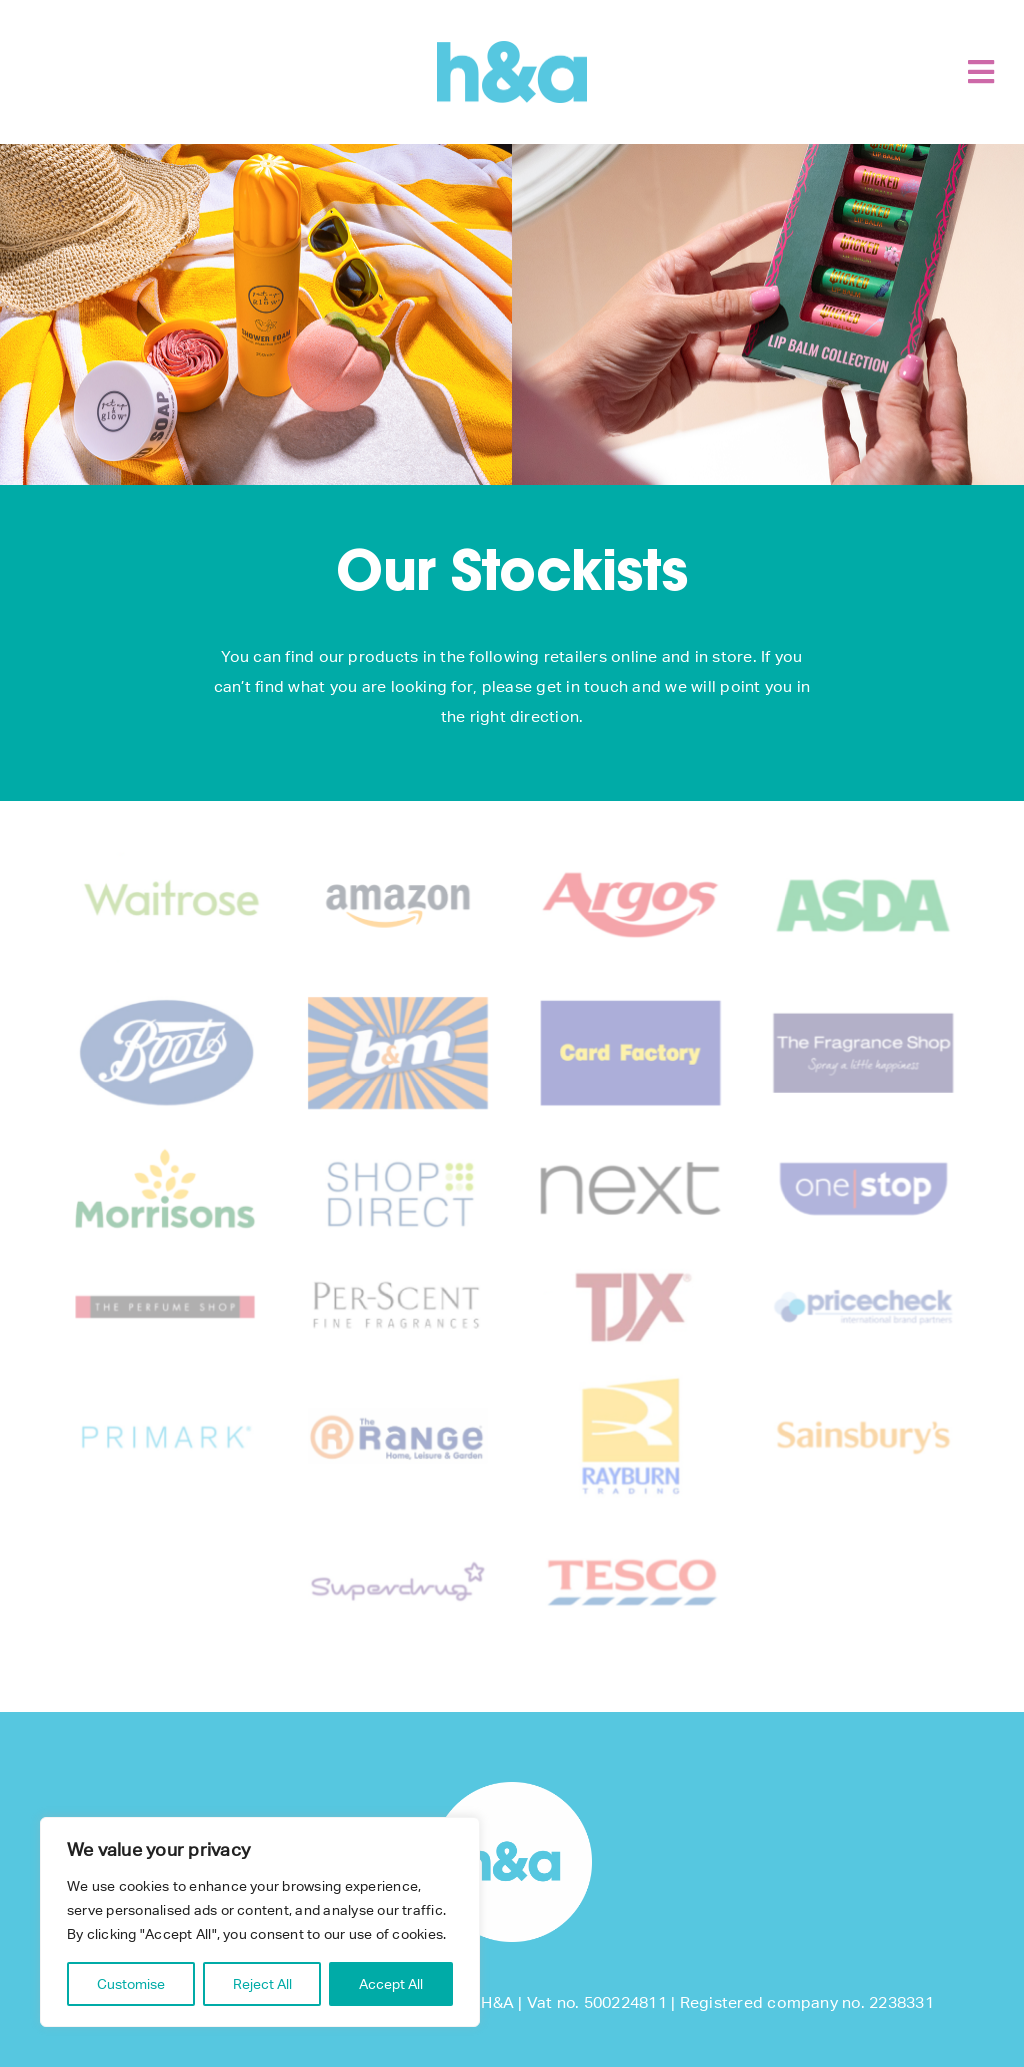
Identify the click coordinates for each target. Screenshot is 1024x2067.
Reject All (262, 1984)
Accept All (391, 1984)
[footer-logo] (512, 1789)
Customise (131, 1984)
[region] (260, 1922)
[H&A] (512, 48)
